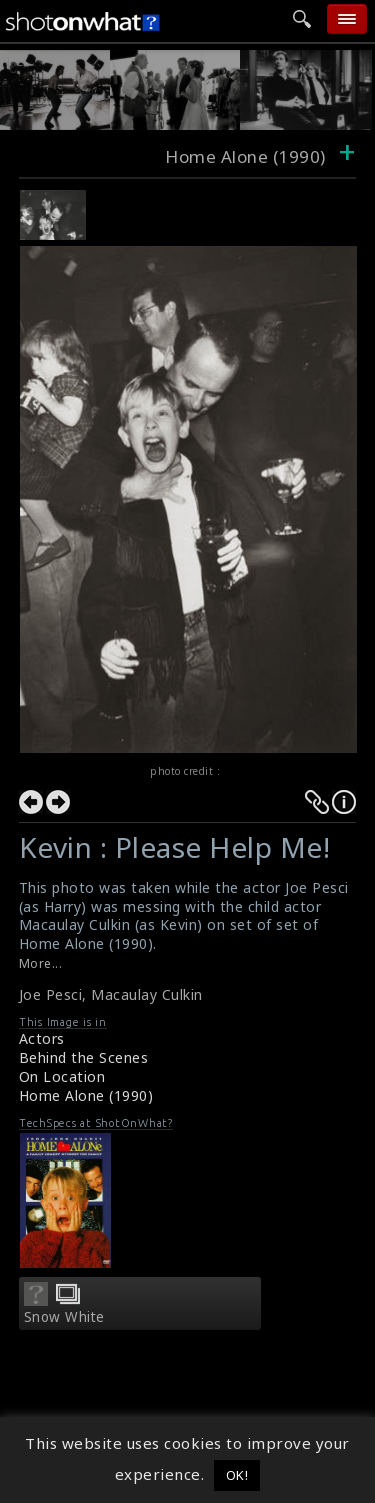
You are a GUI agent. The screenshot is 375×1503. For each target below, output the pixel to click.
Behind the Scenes (84, 1057)
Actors (42, 1038)
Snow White (64, 1317)
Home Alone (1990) (86, 1095)
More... (41, 963)
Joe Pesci (51, 994)
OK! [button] (237, 1475)
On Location (62, 1076)
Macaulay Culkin (147, 994)
